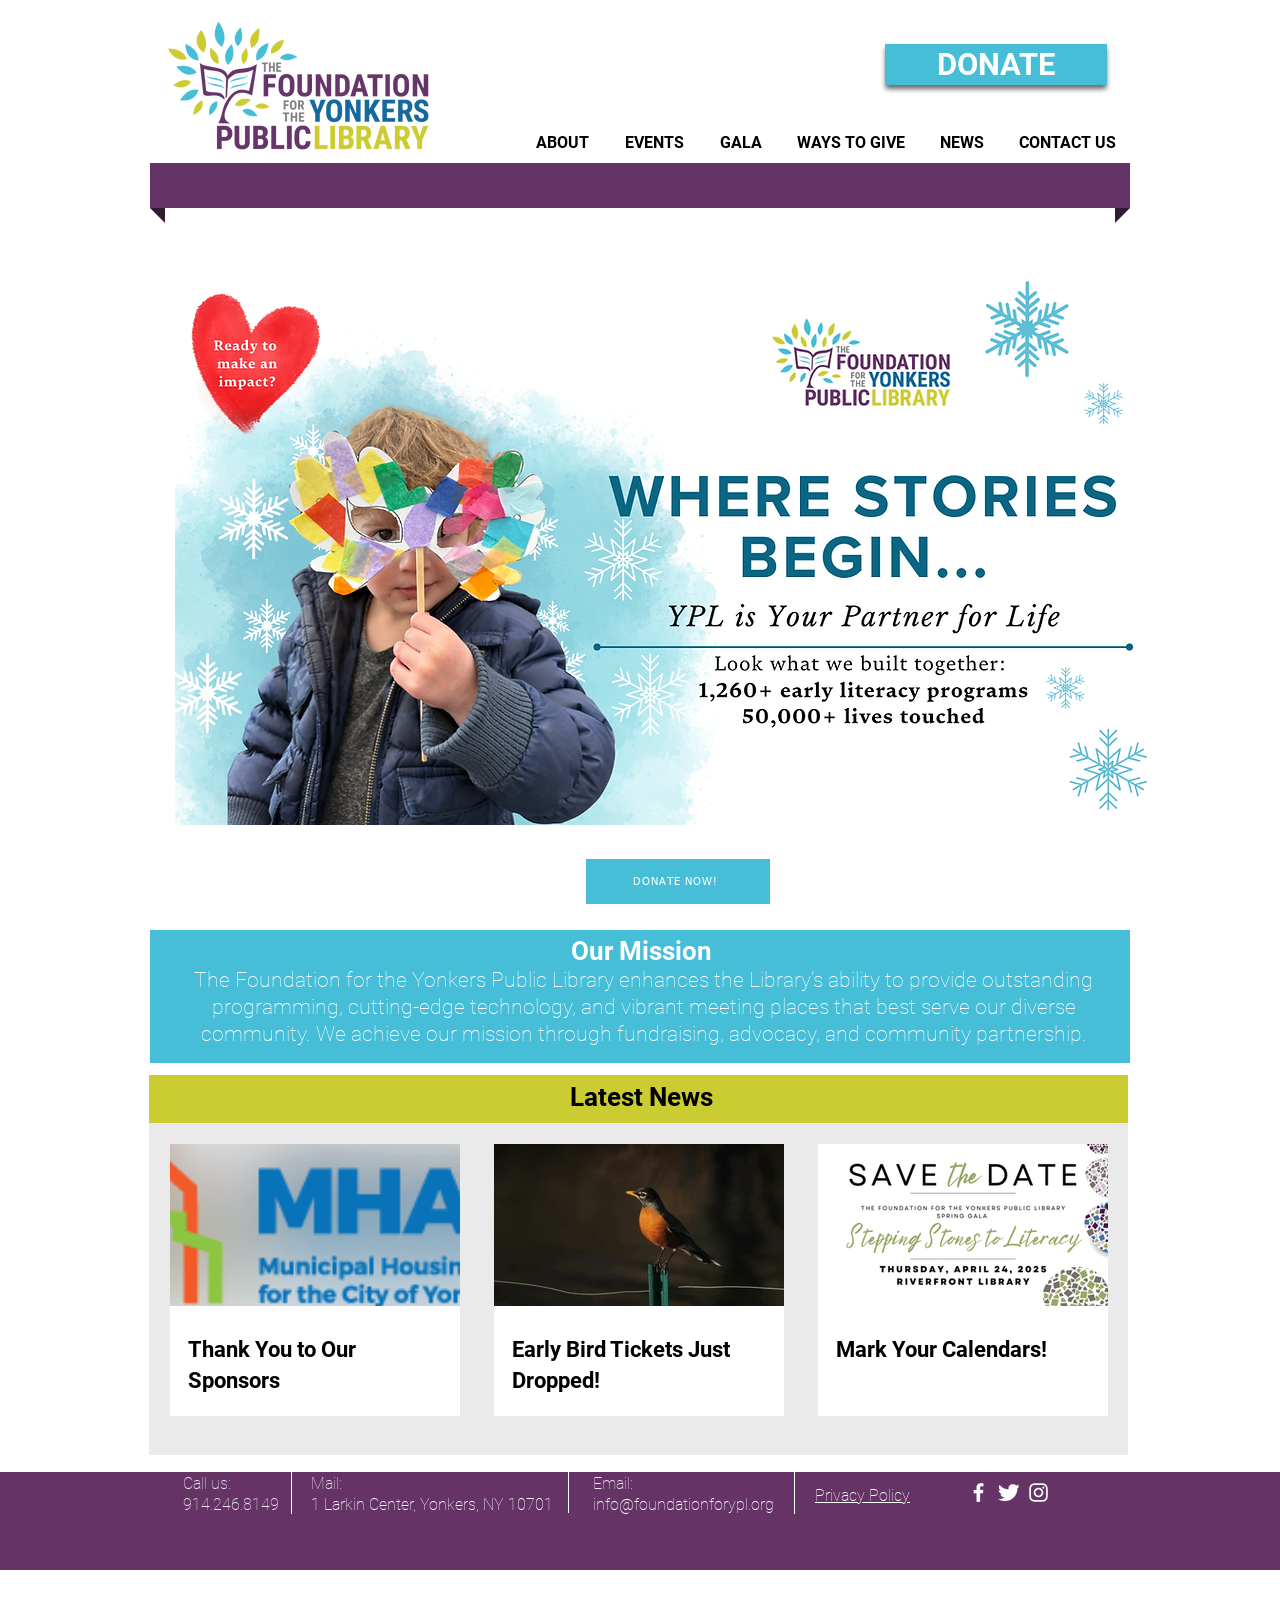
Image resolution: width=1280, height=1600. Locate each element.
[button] (562, 142)
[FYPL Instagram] (1038, 1492)
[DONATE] (996, 64)
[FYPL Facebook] (978, 1492)
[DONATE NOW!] (678, 881)
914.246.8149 (231, 1504)
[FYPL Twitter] (1008, 1492)
